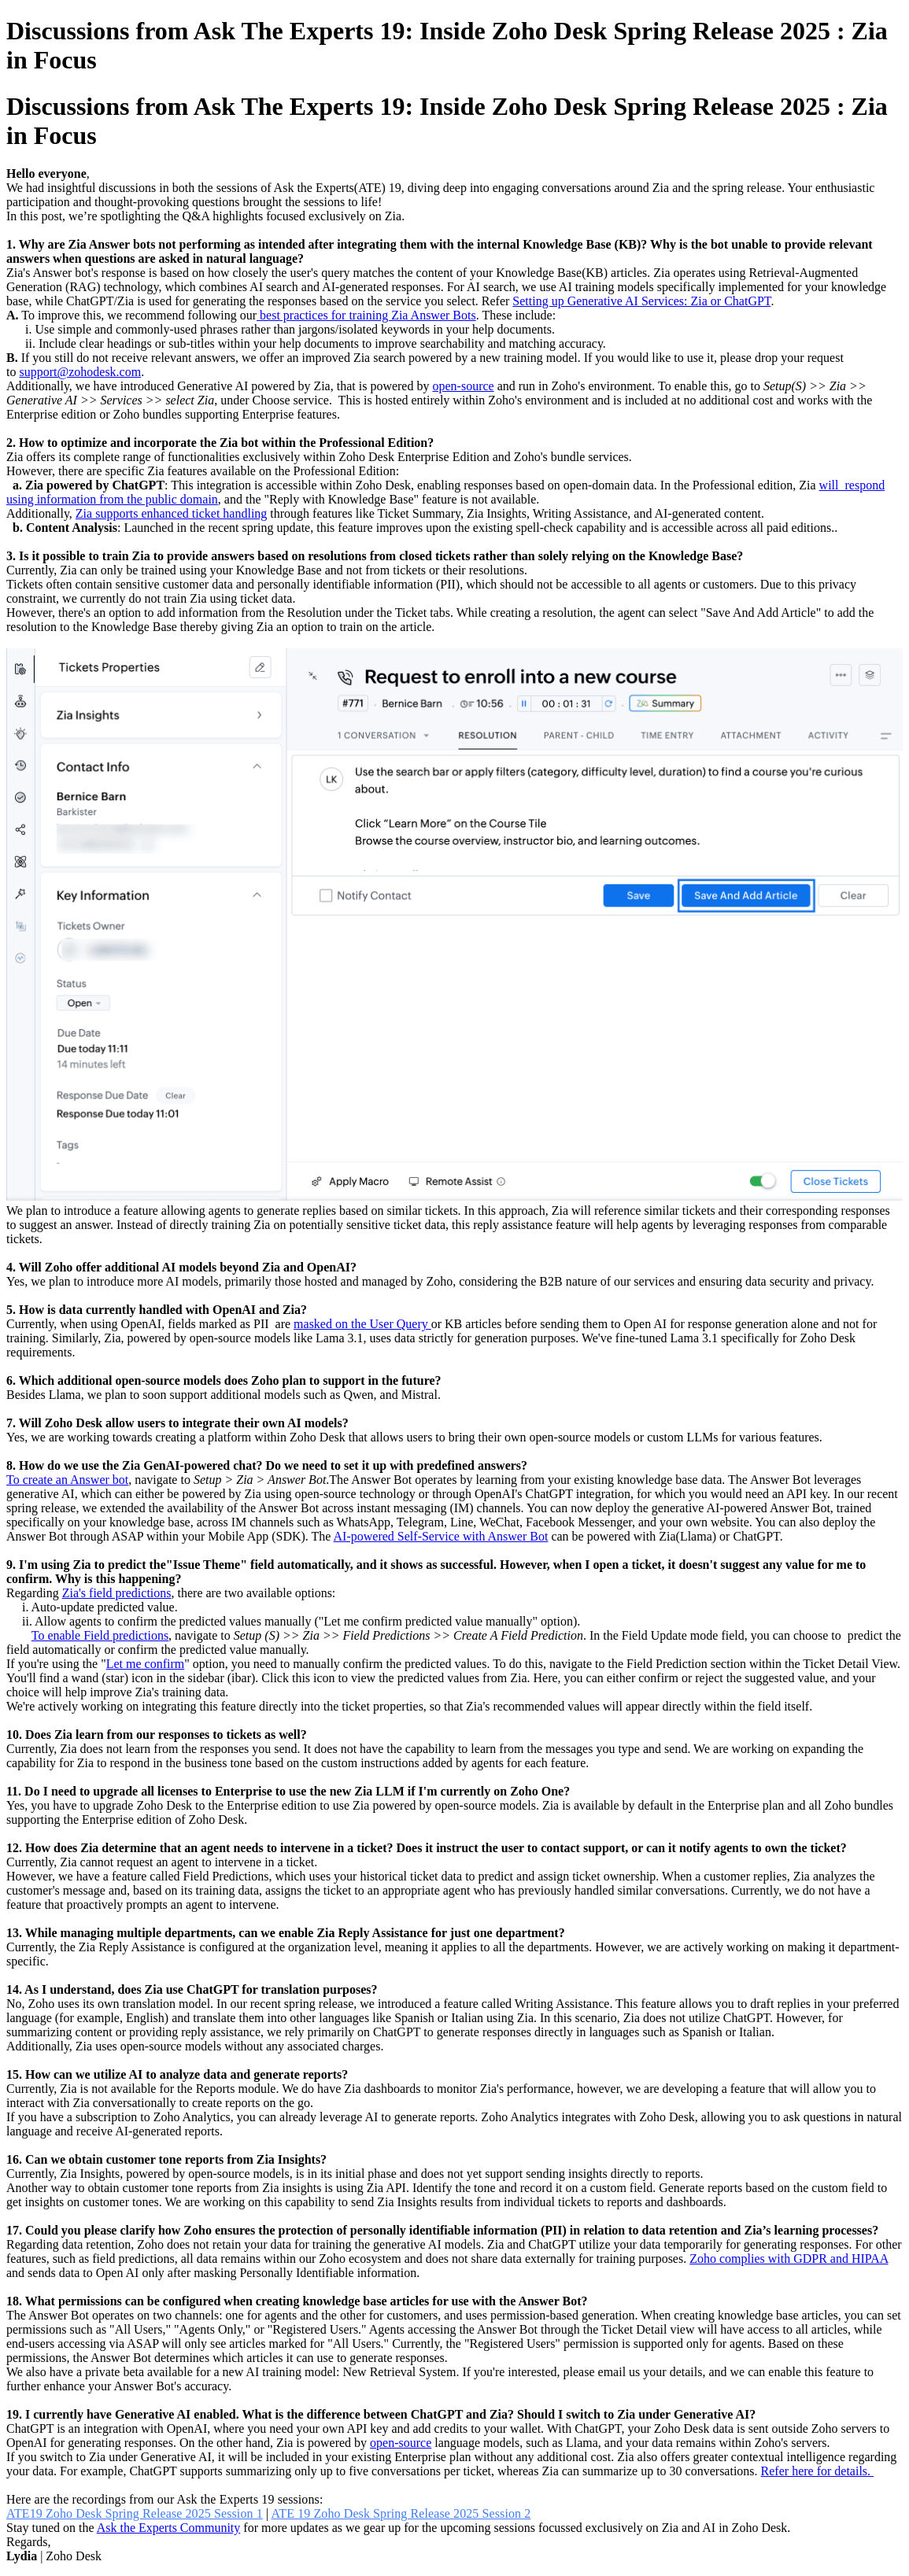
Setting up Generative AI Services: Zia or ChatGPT (641, 301)
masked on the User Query (362, 1323)
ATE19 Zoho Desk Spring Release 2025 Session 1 (134, 2513)
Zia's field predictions (117, 1593)
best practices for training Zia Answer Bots (366, 315)
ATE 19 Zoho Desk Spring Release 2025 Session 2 (400, 2513)
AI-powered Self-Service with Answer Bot (441, 1536)
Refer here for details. (817, 2471)
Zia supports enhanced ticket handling (171, 513)
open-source (462, 386)
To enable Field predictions (99, 1635)
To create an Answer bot (67, 1479)
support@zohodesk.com (80, 371)
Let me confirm (145, 1663)
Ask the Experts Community (169, 2527)
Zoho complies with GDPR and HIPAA (788, 2258)
